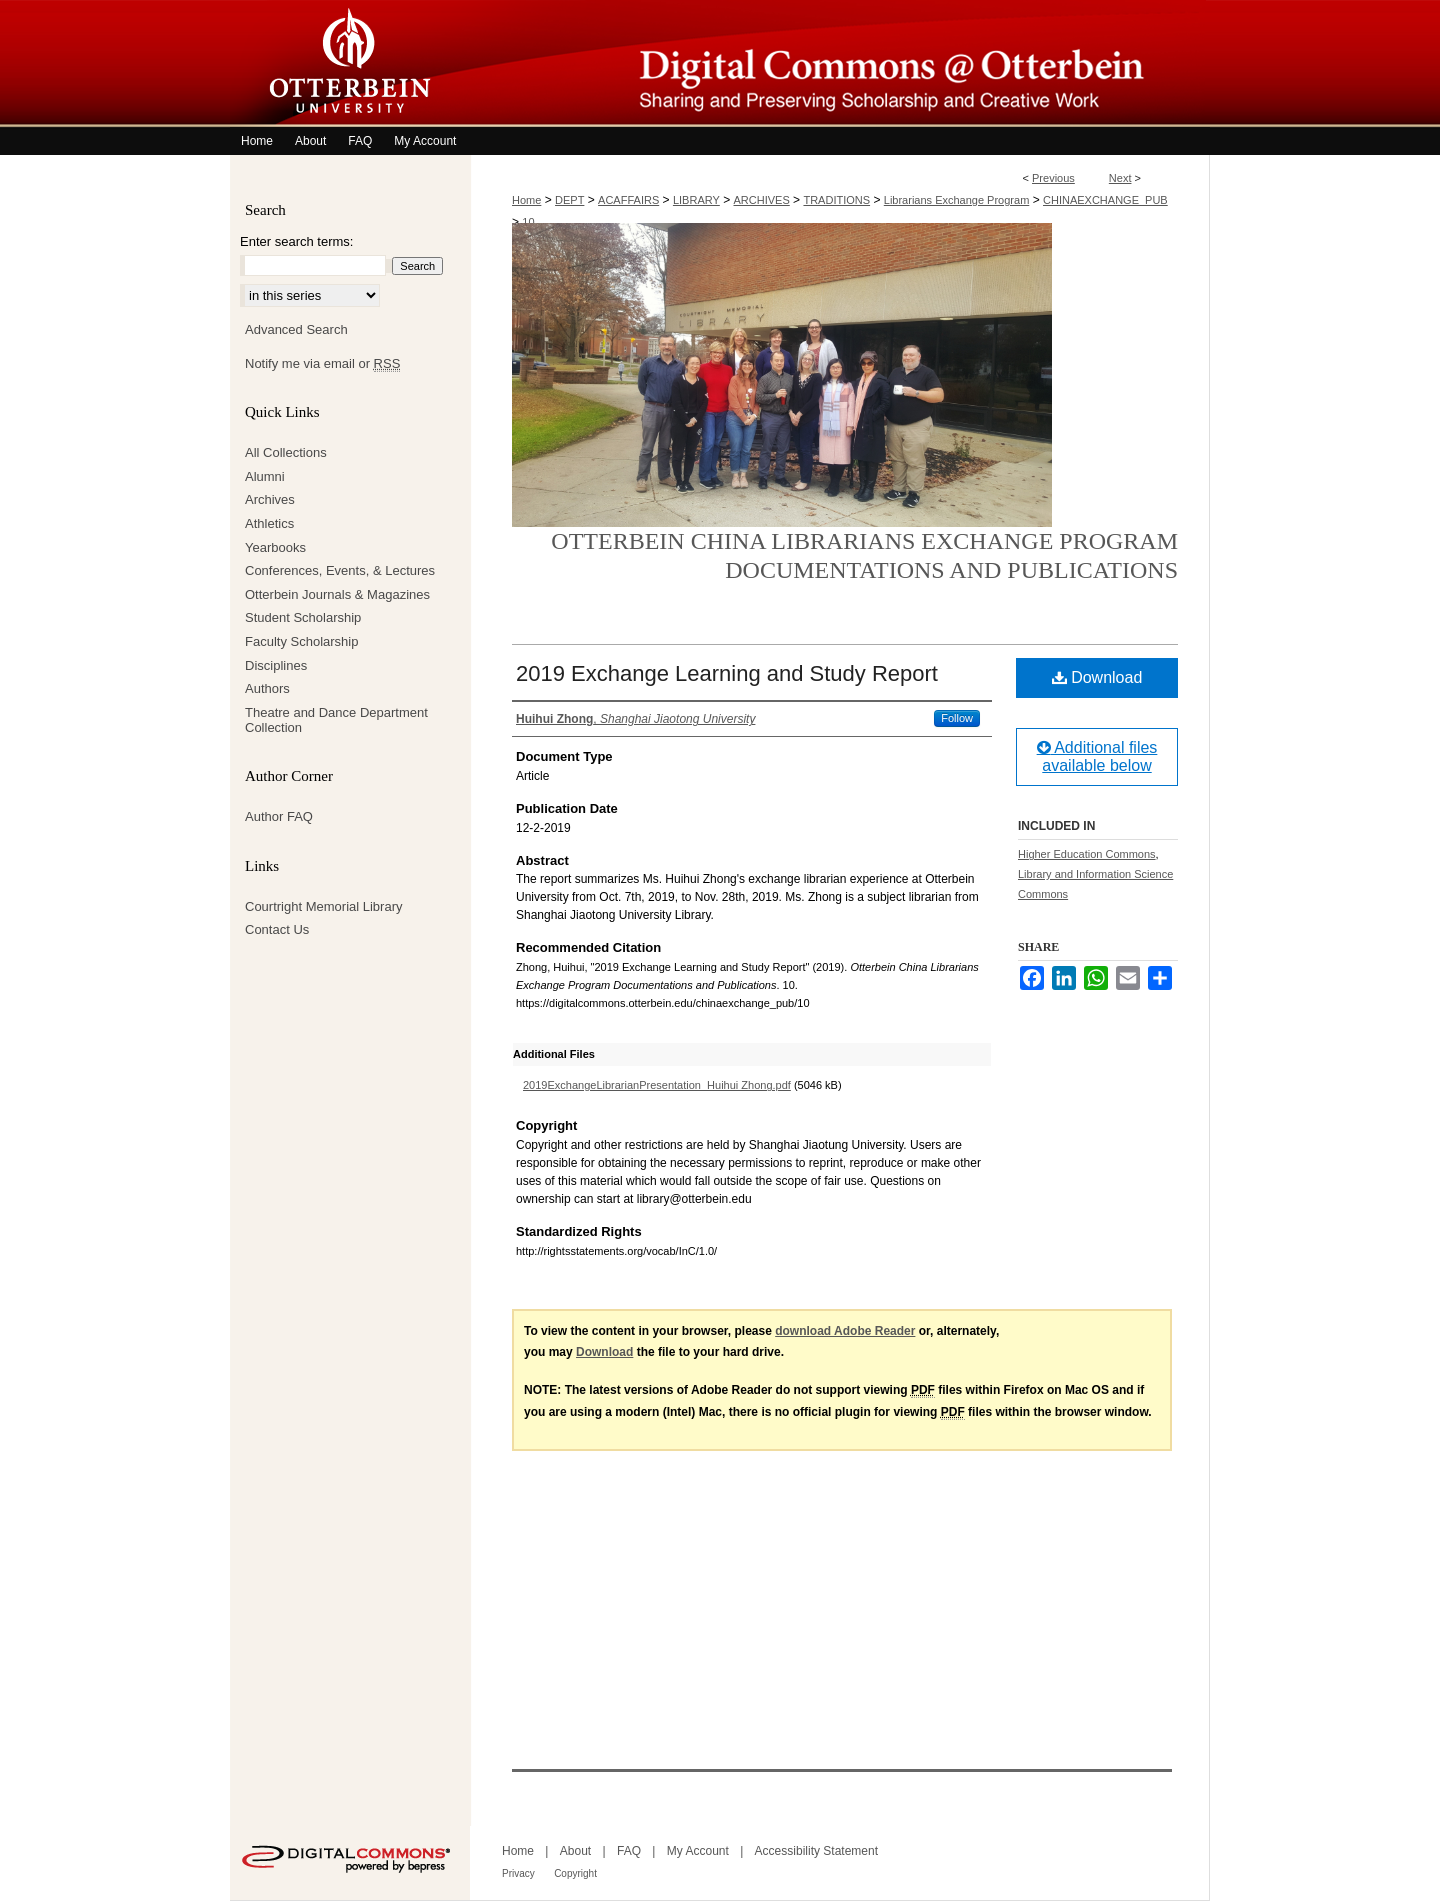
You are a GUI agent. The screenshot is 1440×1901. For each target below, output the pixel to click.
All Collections (286, 452)
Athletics (269, 523)
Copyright (575, 1873)
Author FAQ (279, 816)
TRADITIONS (836, 200)
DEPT (569, 200)
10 (528, 222)
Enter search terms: (296, 241)
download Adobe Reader (845, 1331)
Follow (957, 718)
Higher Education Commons (1087, 854)
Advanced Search (296, 329)
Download (1097, 677)
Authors (267, 688)
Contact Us (277, 929)
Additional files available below (1097, 756)
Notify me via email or (322, 364)
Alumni (265, 476)
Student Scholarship (303, 617)
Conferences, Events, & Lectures (340, 570)
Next (1120, 178)
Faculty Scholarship (301, 641)
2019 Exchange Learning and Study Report (727, 673)
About (575, 1851)
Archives (270, 499)
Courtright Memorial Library (324, 906)
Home (526, 200)
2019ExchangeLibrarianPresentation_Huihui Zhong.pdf (657, 1085)
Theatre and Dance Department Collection (336, 720)
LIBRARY (696, 200)
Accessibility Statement (816, 1851)
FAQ (629, 1851)
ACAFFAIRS (628, 200)
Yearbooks (275, 547)
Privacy (518, 1873)
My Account (698, 1851)
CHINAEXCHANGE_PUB (1105, 200)
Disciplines (276, 665)
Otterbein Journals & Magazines (337, 594)
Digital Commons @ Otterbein (840, 63)
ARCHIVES (762, 200)
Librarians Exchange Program (957, 200)
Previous (1053, 178)
